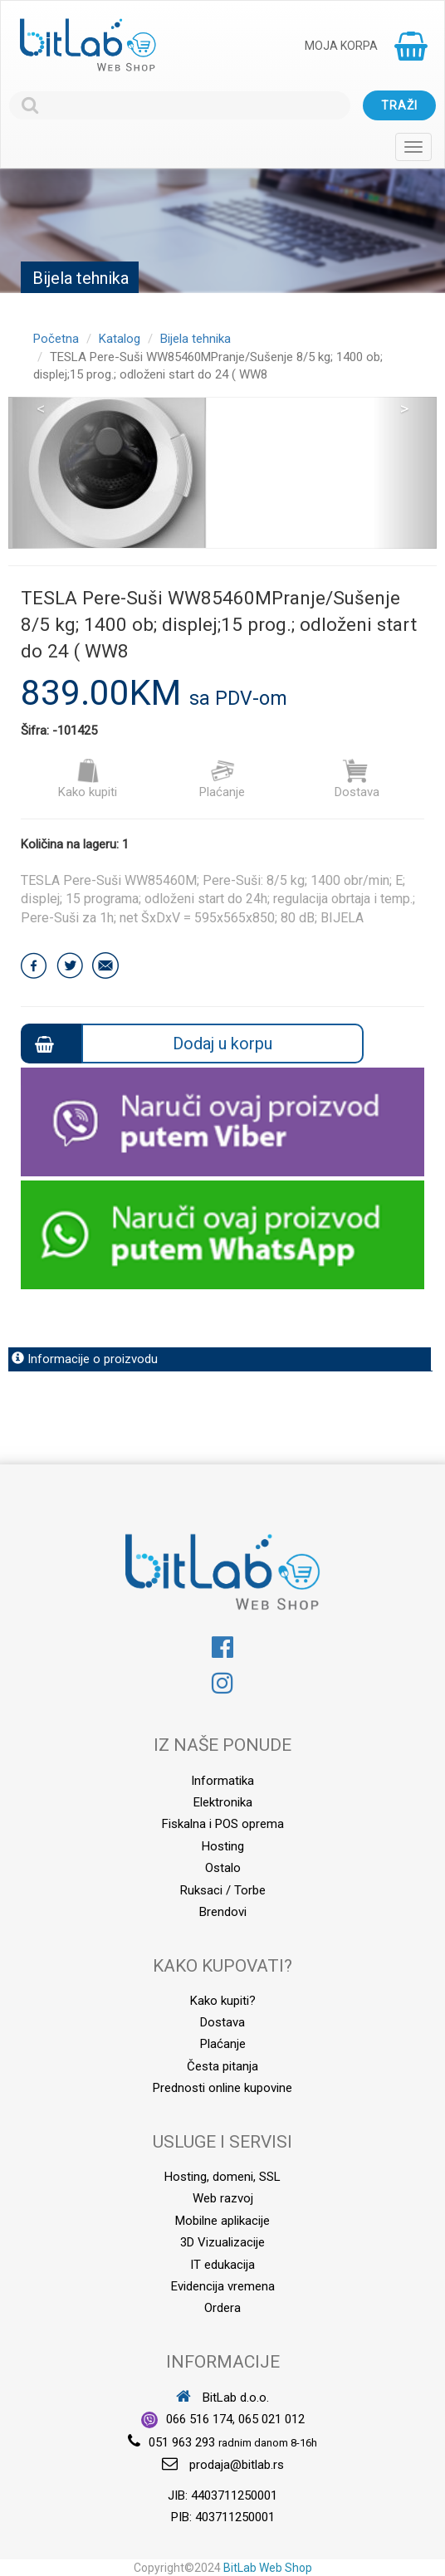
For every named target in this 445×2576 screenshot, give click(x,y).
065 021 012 (271, 2419)
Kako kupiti (87, 779)
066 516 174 (199, 2419)
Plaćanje (222, 779)
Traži (399, 105)
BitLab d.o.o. (222, 2397)
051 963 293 (182, 2442)
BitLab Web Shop (267, 2567)
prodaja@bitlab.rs (236, 2464)
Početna (56, 338)
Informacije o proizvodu (85, 1359)
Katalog (119, 338)
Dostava (357, 779)
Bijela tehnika (195, 338)
